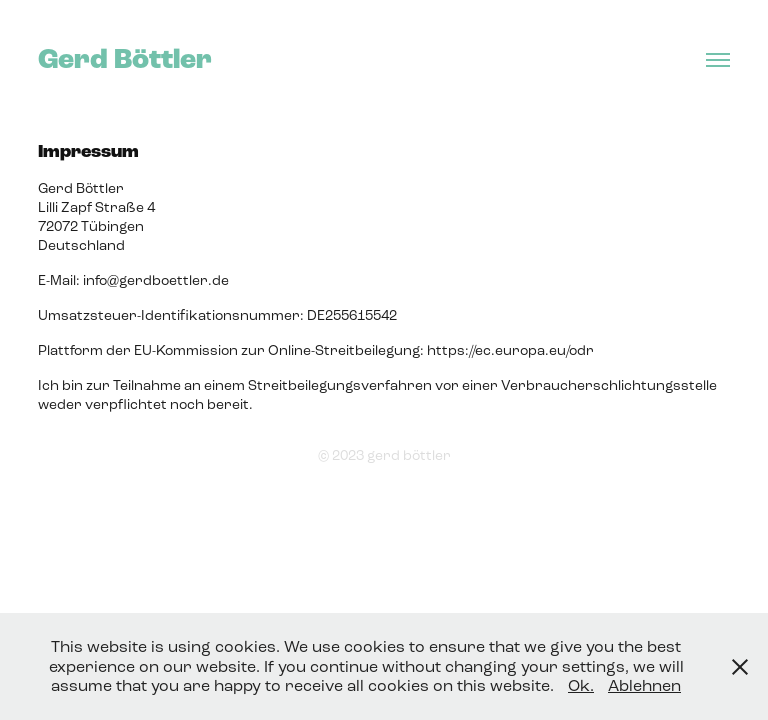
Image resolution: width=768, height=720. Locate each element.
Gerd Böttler (125, 59)
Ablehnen (644, 685)
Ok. (581, 685)
